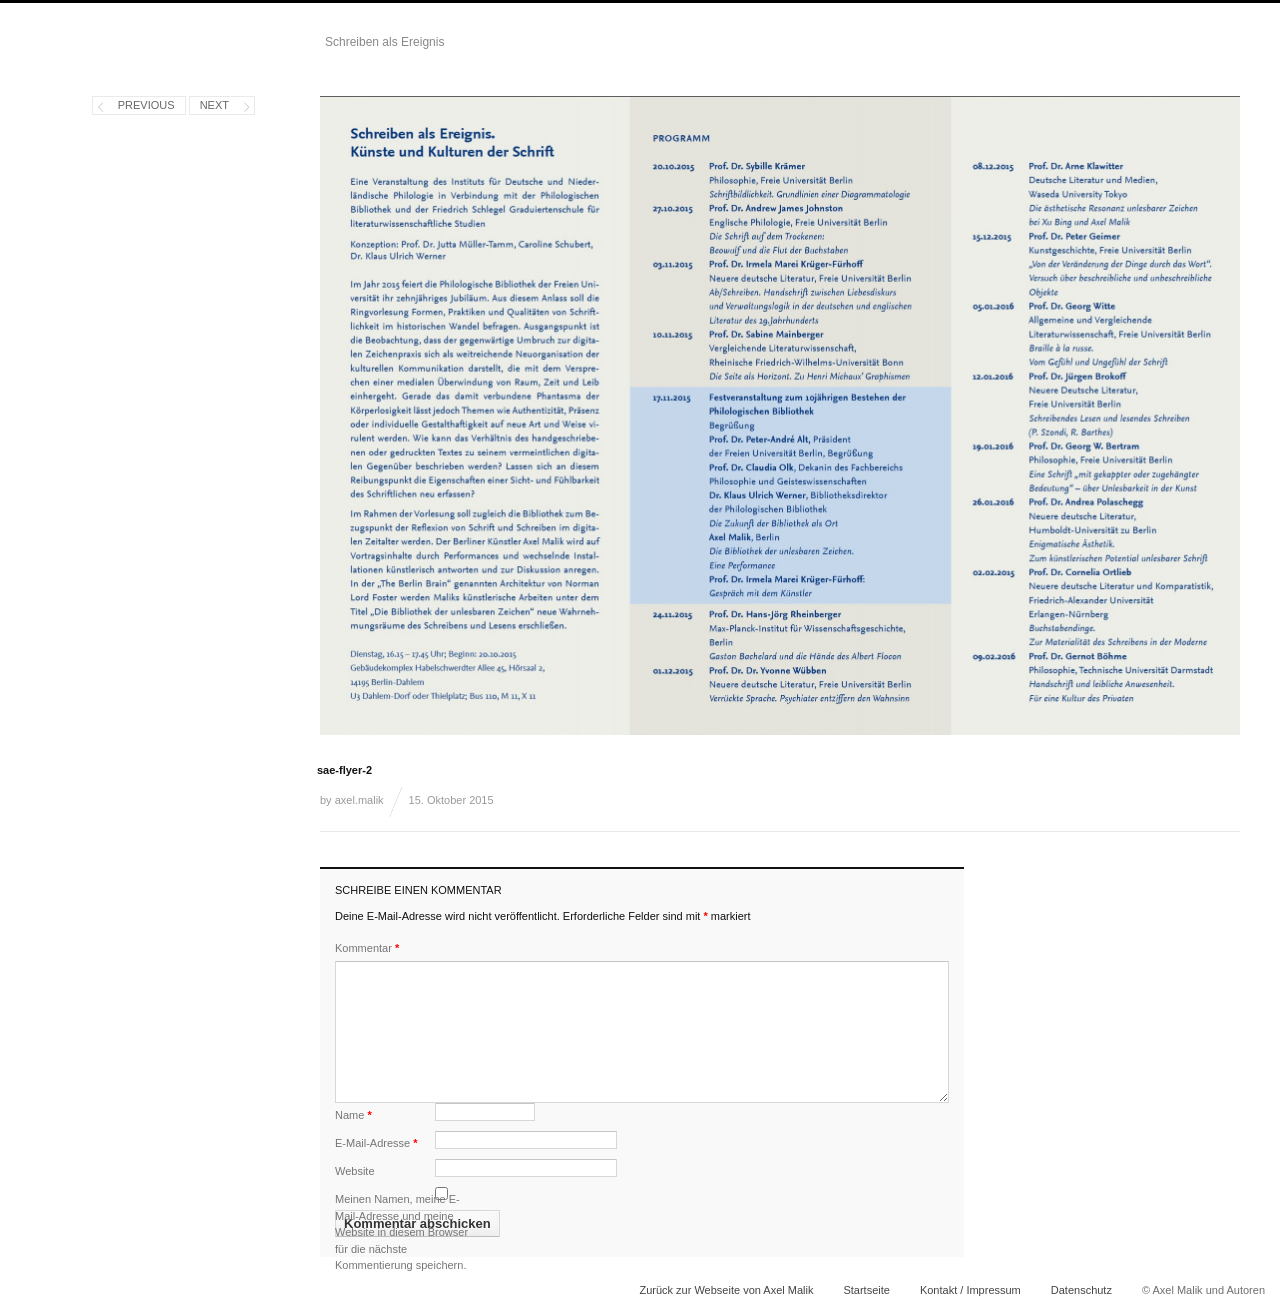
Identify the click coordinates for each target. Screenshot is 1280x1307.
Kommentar (367, 948)
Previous (146, 105)
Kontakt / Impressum (970, 1290)
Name (353, 1115)
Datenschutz (1081, 1290)
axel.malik (359, 800)
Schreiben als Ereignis (384, 42)
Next (214, 105)
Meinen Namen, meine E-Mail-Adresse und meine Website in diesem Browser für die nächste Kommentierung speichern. (401, 1232)
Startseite (866, 1290)
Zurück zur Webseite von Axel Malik (726, 1290)
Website (355, 1171)
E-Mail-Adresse (376, 1143)
